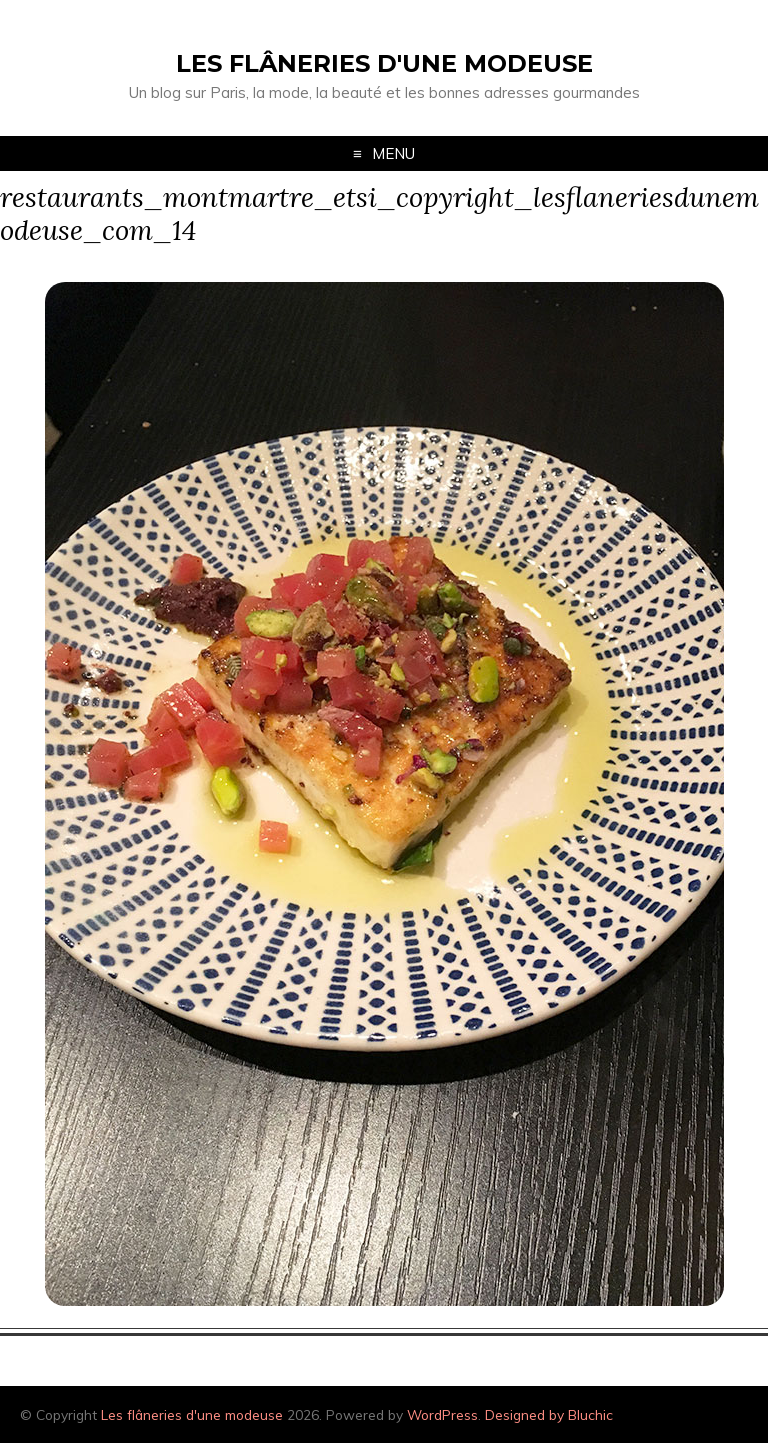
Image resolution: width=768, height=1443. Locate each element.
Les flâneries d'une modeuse (384, 63)
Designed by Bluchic (549, 1414)
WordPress (442, 1414)
